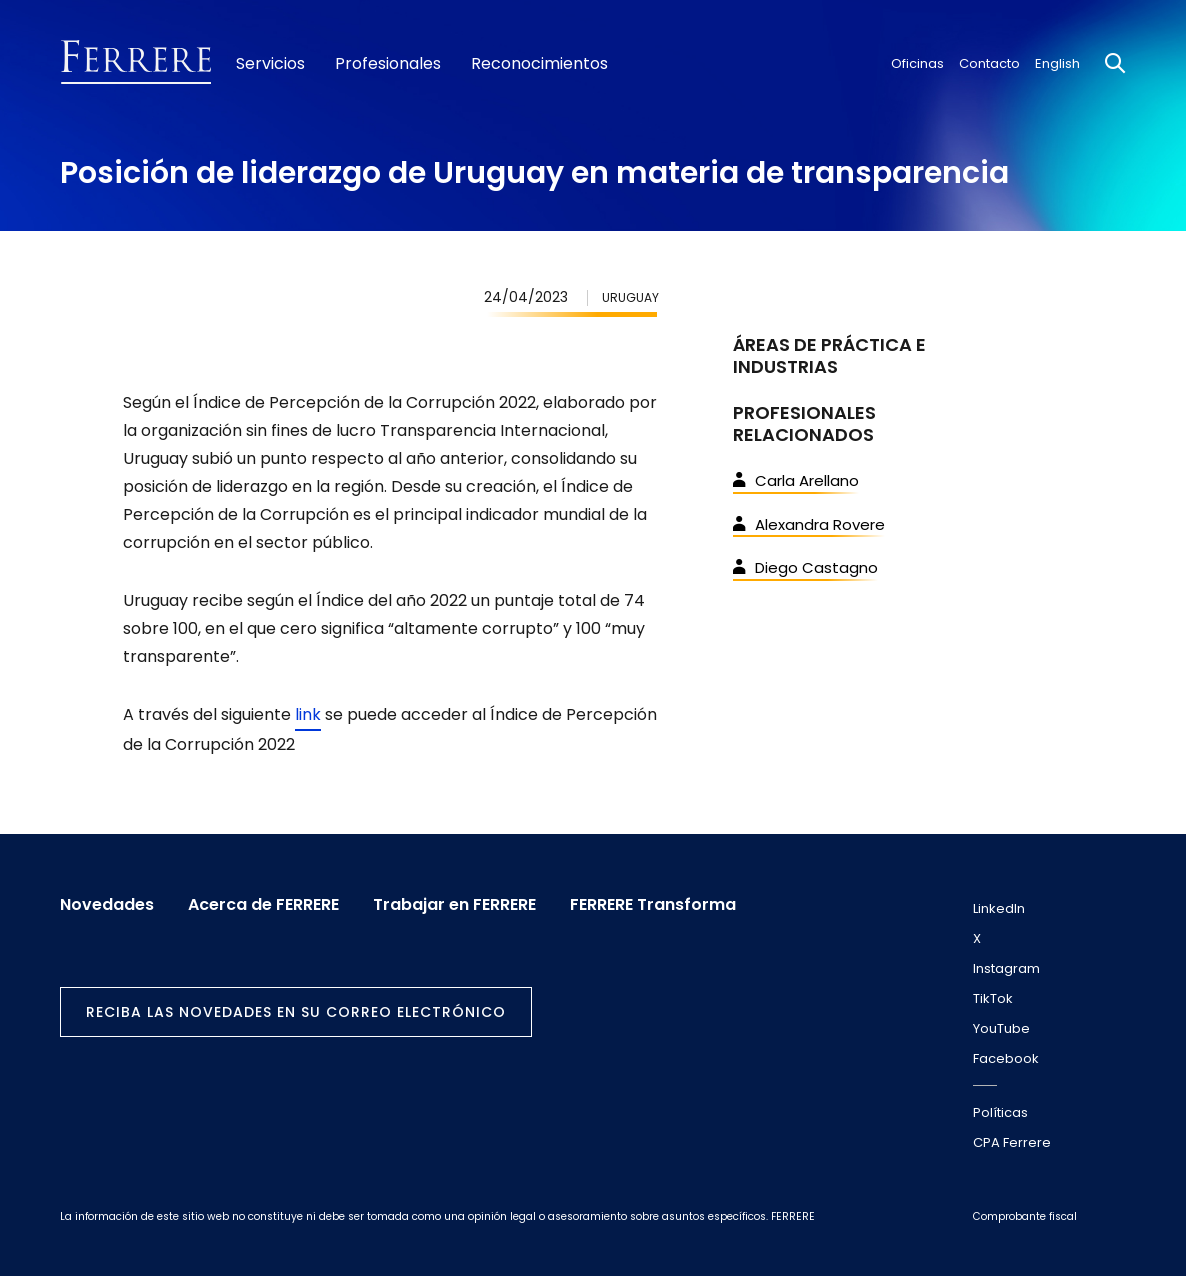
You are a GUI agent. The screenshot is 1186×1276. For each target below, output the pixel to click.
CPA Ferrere (1012, 1142)
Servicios (270, 64)
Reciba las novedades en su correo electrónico (296, 1012)
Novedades (107, 905)
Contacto (989, 63)
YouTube (1001, 1028)
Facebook (1006, 1058)
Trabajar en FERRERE (454, 905)
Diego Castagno (805, 567)
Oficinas (917, 63)
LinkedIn (999, 908)
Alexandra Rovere (809, 524)
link (308, 714)
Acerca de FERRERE (263, 905)
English (1057, 63)
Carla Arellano (796, 480)
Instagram (1006, 968)
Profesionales (388, 64)
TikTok (993, 998)
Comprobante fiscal (1025, 1216)
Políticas (1000, 1112)
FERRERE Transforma (653, 905)
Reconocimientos (539, 64)
